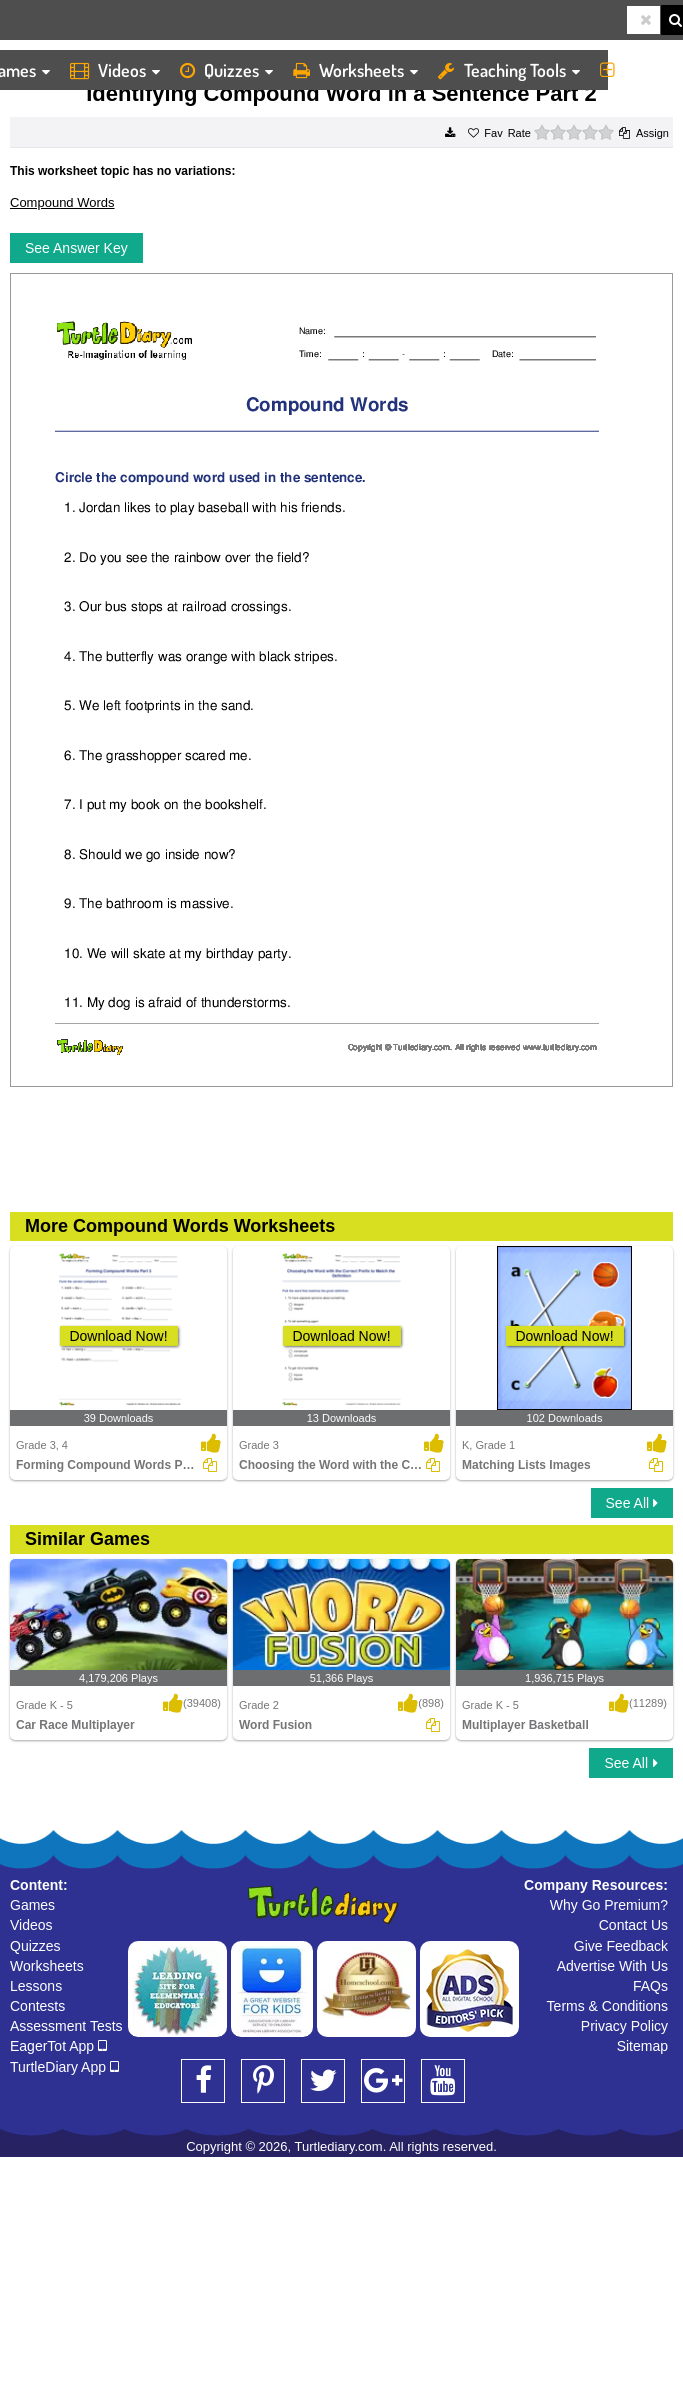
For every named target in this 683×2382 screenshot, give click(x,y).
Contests (37, 2006)
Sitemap (642, 2046)
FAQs (650, 1986)
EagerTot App (58, 2046)
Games (32, 1905)
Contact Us (633, 1925)
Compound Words (62, 202)
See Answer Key (76, 248)
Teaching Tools (509, 70)
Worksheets (355, 70)
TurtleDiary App (64, 2067)
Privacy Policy (624, 2026)
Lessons (36, 1986)
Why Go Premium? (609, 1905)
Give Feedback (621, 1946)
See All (632, 1503)
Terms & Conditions (607, 2006)
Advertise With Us (612, 1966)
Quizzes (226, 70)
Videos (115, 70)
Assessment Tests (66, 2026)
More (636, 70)
